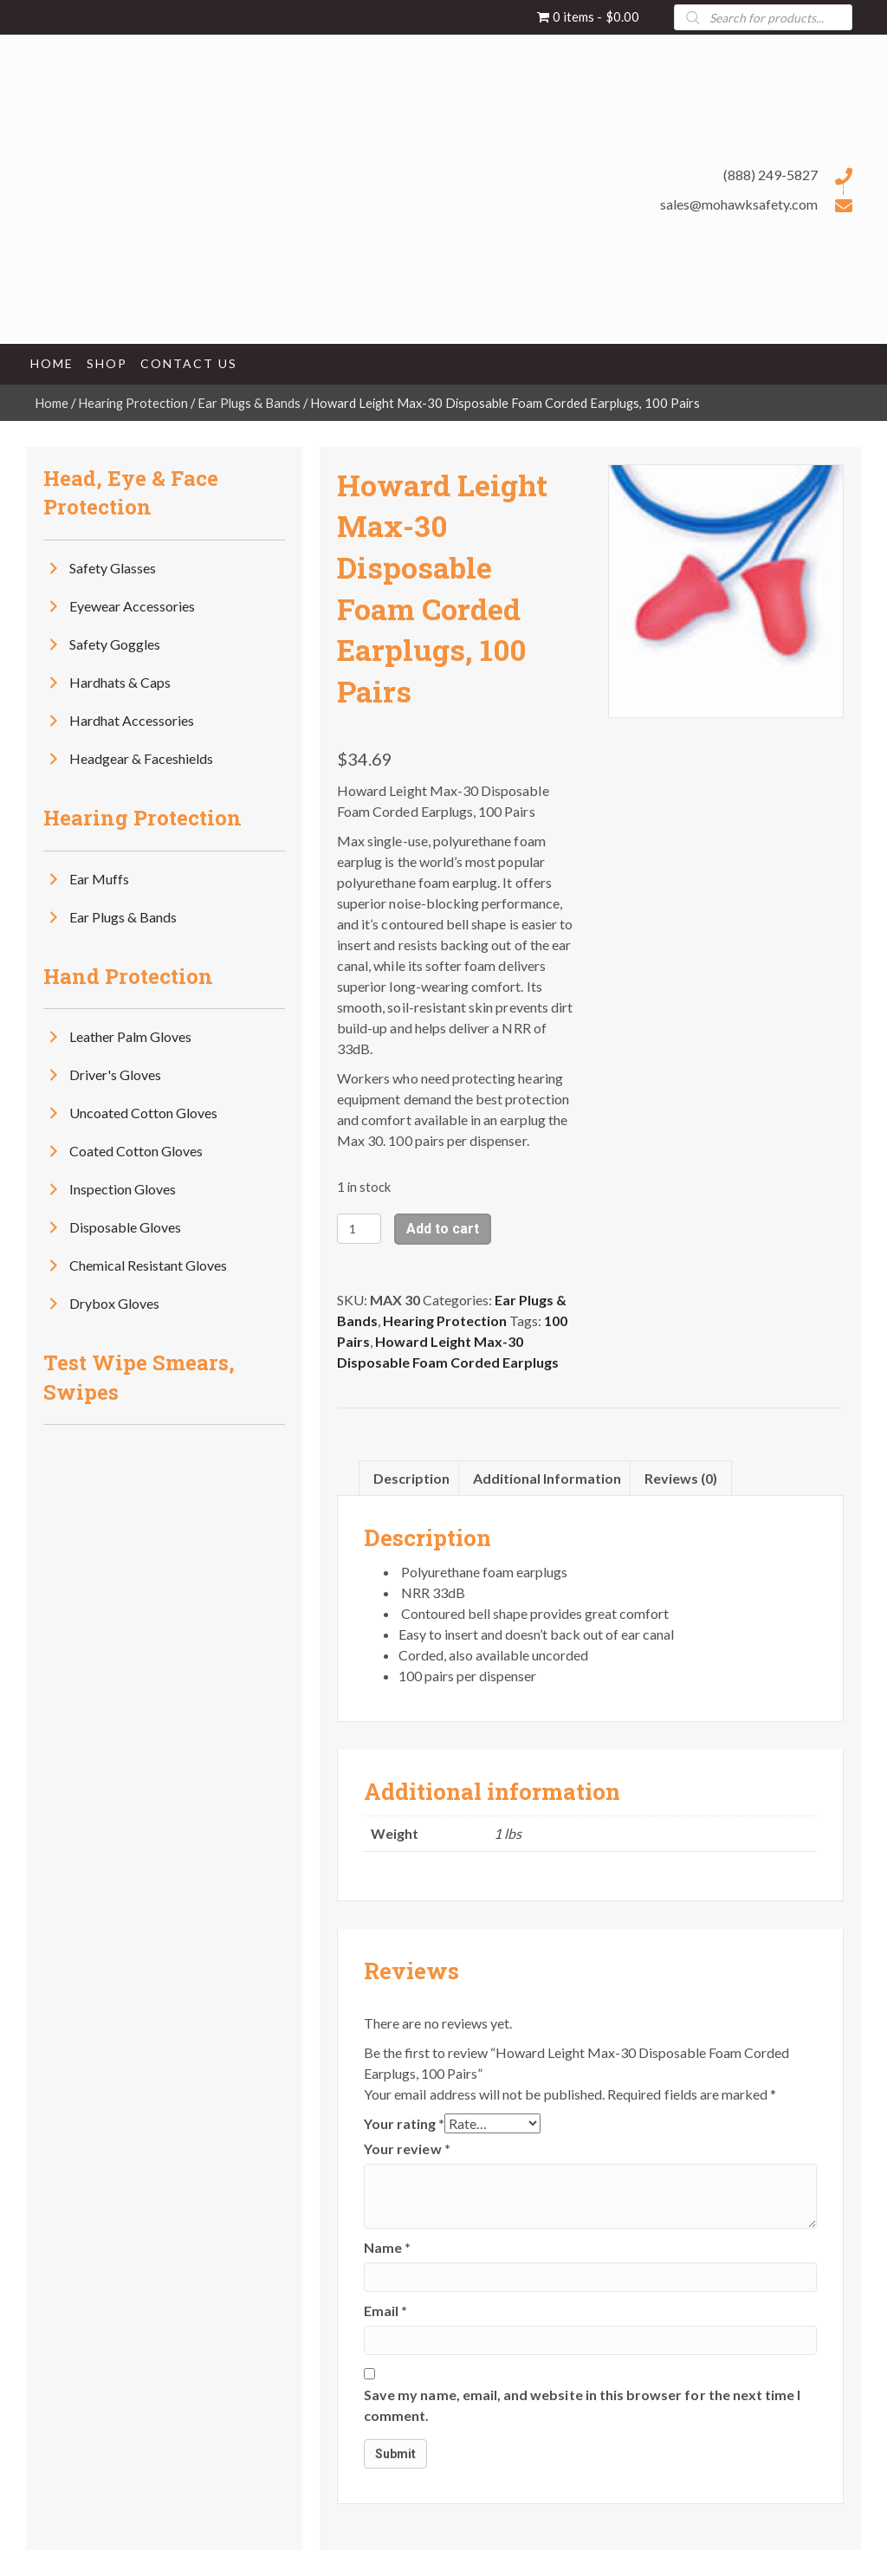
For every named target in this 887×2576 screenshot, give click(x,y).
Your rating (404, 2123)
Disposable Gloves (125, 1227)
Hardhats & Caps (120, 682)
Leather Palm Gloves (130, 1036)
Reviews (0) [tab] (680, 1478)
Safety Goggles (114, 644)
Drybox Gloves (114, 1303)
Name (387, 2247)
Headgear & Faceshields (141, 758)
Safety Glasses (112, 568)
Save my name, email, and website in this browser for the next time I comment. (582, 2405)
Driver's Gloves (115, 1074)
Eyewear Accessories (132, 606)
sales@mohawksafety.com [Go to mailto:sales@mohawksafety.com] (739, 204)
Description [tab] (411, 1478)
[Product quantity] (359, 1229)
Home (51, 403)
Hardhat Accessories (131, 720)
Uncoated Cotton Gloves (143, 1112)
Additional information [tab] (547, 1478)
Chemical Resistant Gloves (148, 1265)
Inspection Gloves (122, 1189)
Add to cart (442, 1228)
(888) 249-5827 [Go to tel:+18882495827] (770, 174)
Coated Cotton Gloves (136, 1150)
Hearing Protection (133, 403)
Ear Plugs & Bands (249, 403)
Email (385, 2310)
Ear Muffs (99, 879)
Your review (407, 2148)
